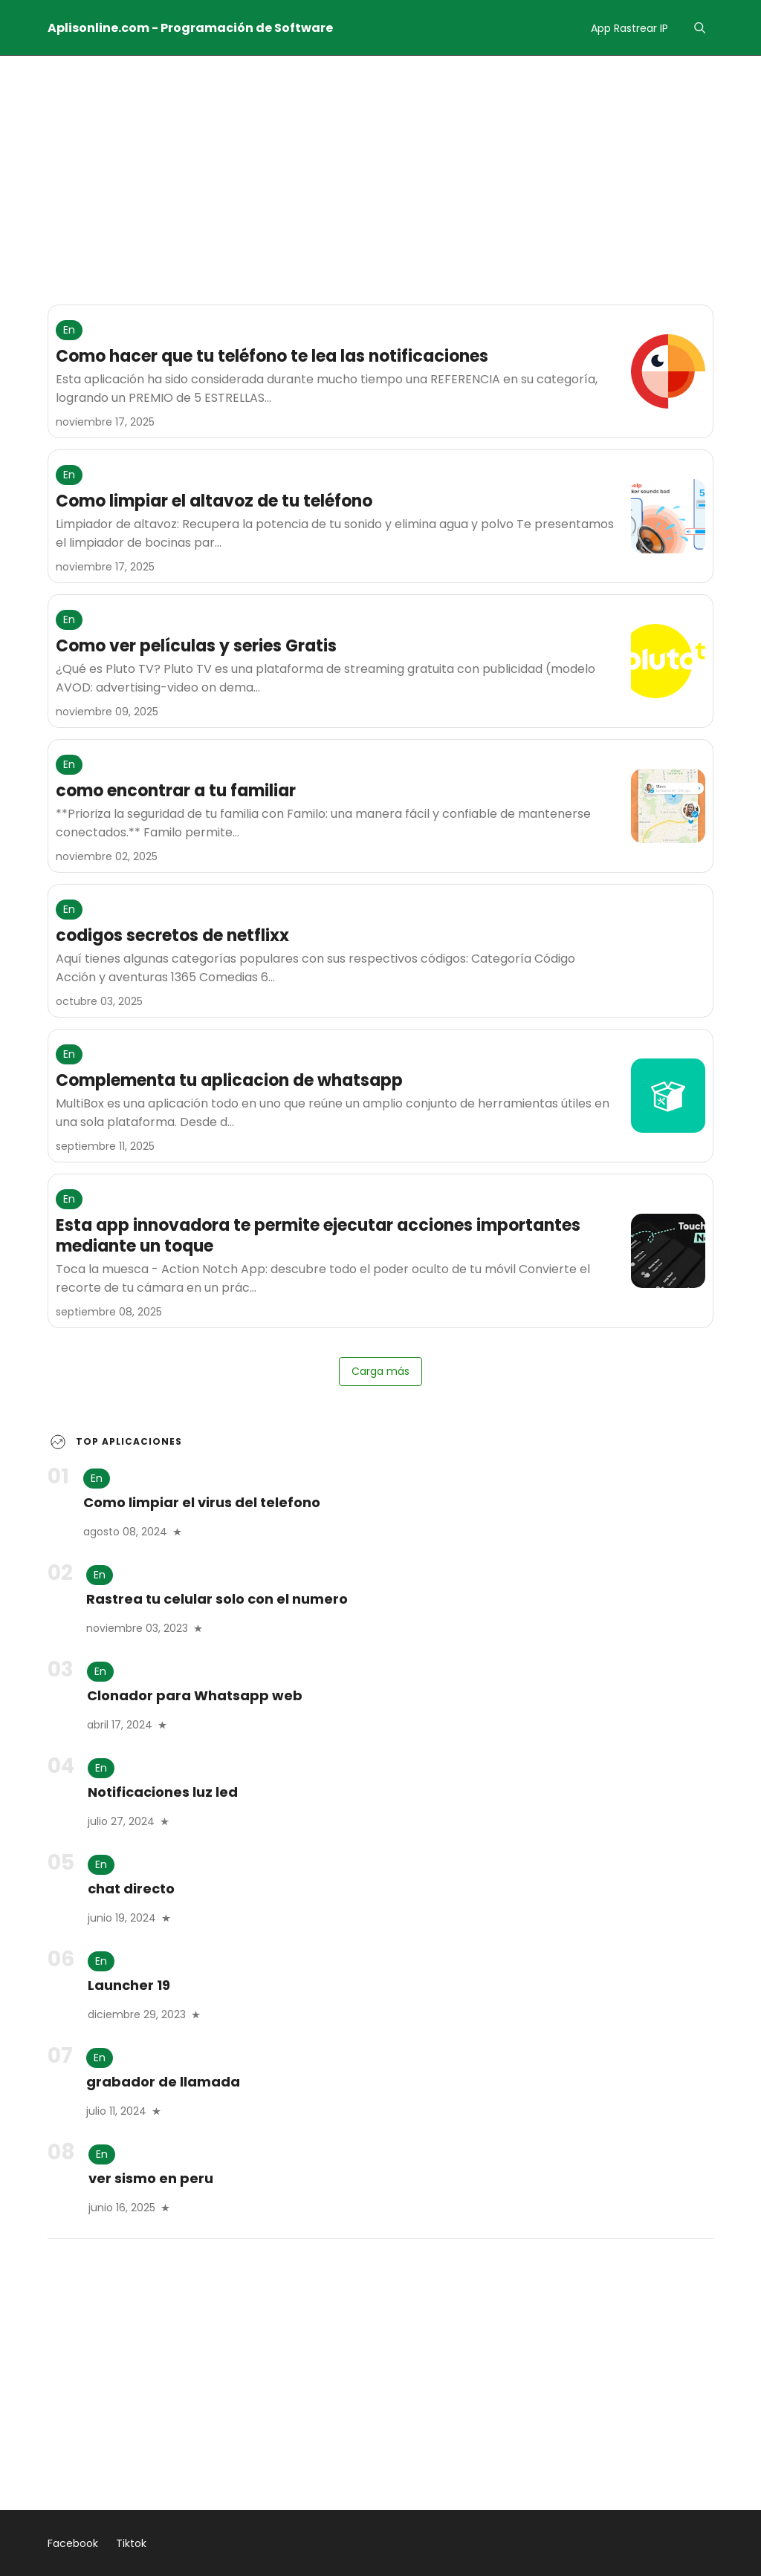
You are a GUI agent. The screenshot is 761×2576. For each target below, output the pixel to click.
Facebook (73, 2543)
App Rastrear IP (629, 28)
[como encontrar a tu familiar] (668, 806)
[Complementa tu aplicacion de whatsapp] (668, 1095)
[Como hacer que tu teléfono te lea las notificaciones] (668, 371)
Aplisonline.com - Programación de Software (190, 27)
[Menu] (699, 28)
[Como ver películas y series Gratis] (668, 661)
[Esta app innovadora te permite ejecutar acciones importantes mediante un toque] (668, 1251)
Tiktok (131, 2543)
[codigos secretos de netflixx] (668, 951)
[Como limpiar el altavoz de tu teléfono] (668, 516)
